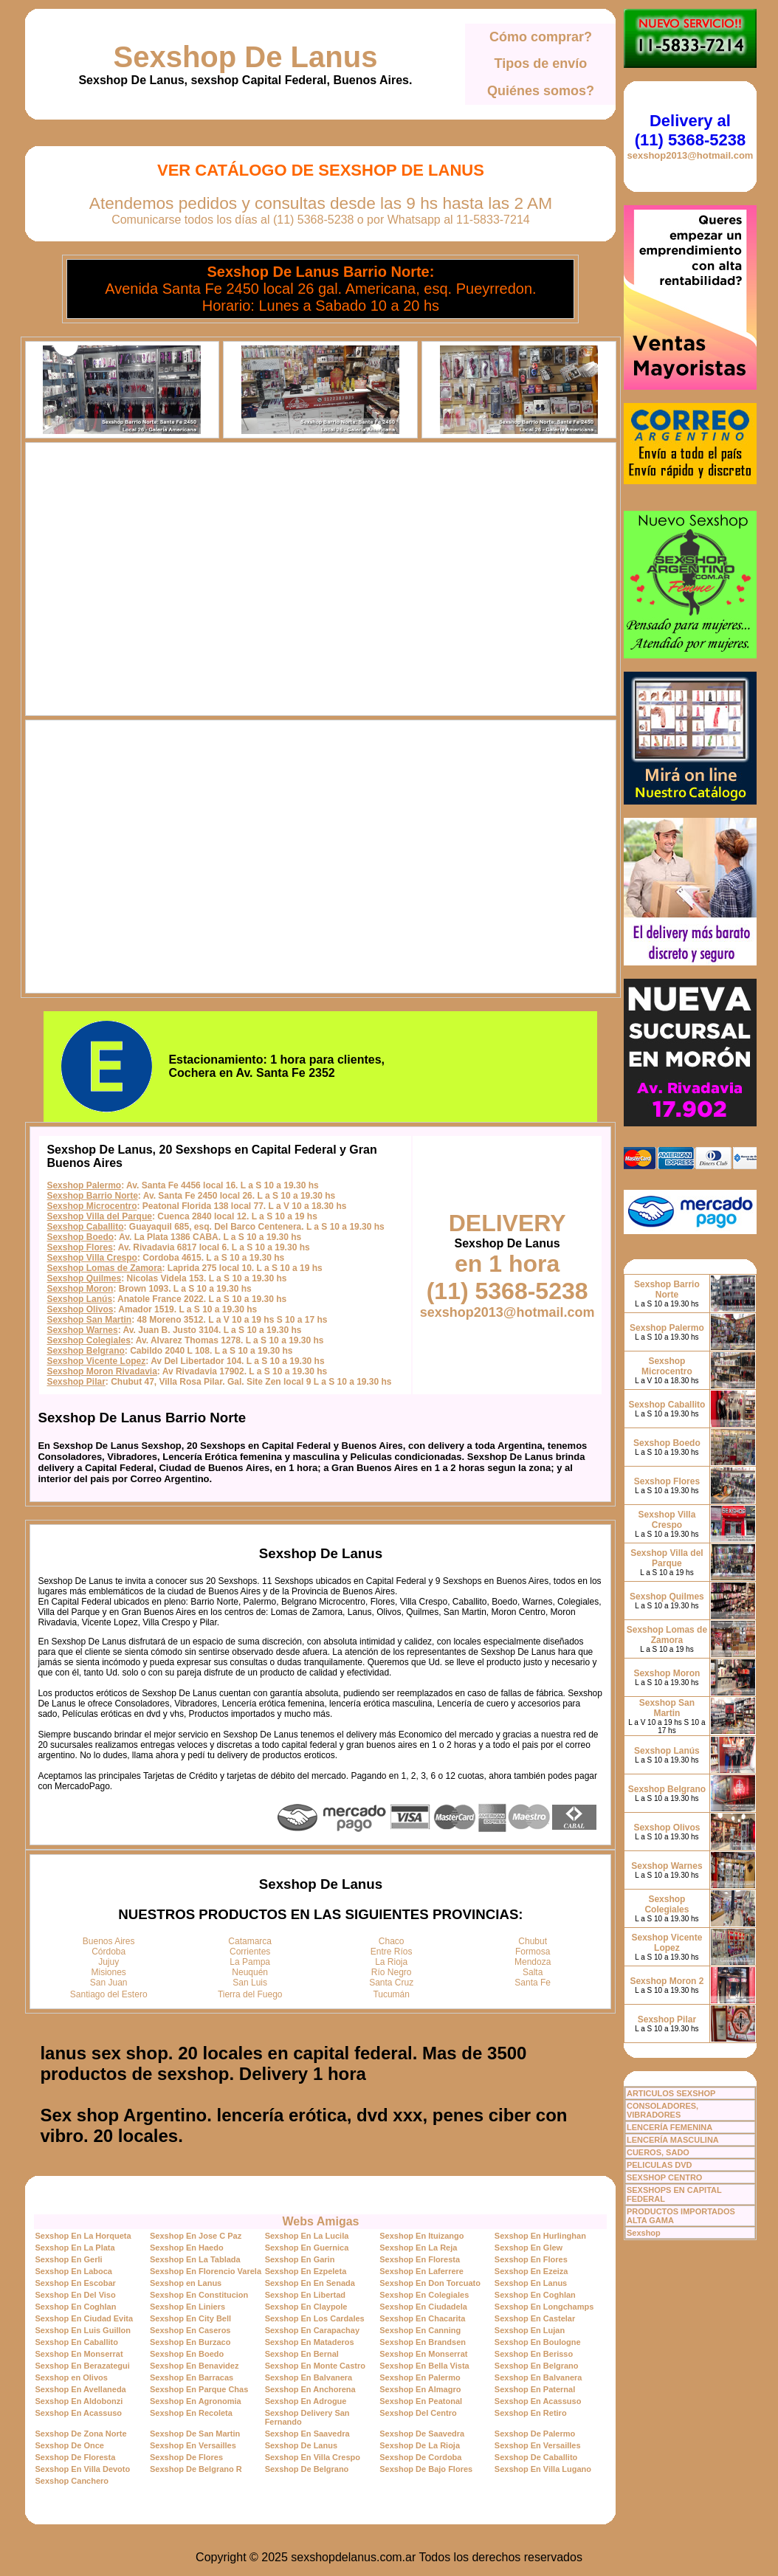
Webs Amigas (320, 2221)
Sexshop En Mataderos (309, 2342)
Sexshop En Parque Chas (199, 2389)
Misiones (109, 1972)
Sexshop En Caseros (190, 2330)
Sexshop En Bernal (302, 2353)
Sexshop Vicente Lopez (96, 1361)
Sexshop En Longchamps (544, 2306)
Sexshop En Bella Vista (424, 2365)
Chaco (392, 1941)
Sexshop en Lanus (185, 2283)
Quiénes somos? (540, 90)
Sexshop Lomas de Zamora (104, 1268)
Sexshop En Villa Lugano (543, 2469)
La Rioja (391, 1962)
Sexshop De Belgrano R (196, 2469)
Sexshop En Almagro (420, 2389)
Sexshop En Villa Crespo (312, 2457)
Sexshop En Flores (531, 2259)
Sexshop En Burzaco (190, 2342)
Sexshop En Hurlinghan (540, 2235)
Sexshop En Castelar (535, 2318)
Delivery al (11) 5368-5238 (690, 130)
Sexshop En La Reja (418, 2247)
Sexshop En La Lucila (307, 2235)
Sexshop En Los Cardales (315, 2318)
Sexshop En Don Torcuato (430, 2283)
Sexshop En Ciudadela (423, 2306)
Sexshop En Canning (420, 2330)
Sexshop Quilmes (84, 1278)
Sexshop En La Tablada (195, 2259)
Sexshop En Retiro (531, 2412)
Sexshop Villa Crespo (92, 1258)
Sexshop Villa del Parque (99, 1216)
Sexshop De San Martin (195, 2433)
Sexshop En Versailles (193, 2445)
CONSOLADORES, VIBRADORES (662, 2110)
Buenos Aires (109, 1941)
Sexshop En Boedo (187, 2353)
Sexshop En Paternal (535, 2389)
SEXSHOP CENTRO (665, 2177)
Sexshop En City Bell (190, 2318)
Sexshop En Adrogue (306, 2401)
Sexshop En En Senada (310, 2283)
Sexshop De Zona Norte (80, 2433)
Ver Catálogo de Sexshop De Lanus (320, 170)
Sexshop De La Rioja (419, 2445)
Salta (533, 1972)
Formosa (532, 1951)
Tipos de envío (541, 63)
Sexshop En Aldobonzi (79, 2401)
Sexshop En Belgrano (537, 2365)
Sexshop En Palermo (419, 2377)
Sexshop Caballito (85, 1227)
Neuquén (250, 1972)
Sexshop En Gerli (68, 2259)
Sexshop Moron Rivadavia (101, 1371)
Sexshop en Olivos (71, 2377)
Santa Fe (532, 1982)
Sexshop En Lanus (531, 2283)
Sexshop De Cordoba (420, 2457)
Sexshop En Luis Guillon (83, 2330)
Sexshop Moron (80, 1289)
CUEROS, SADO (658, 2152)
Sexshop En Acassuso (538, 2401)
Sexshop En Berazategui (82, 2365)
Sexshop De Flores (186, 2457)
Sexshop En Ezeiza (531, 2271)
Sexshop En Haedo (187, 2247)
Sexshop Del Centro (418, 2412)
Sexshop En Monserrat (79, 2353)
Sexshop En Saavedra (307, 2433)
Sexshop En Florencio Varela (205, 2271)
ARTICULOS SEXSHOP (671, 2093)
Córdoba (108, 1951)
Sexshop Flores (79, 1247)
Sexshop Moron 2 (666, 1981)
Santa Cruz (391, 1982)
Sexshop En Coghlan (535, 2294)
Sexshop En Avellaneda (80, 2389)
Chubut (532, 1941)
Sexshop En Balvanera (309, 2377)
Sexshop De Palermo (535, 2433)
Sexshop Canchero (72, 2480)
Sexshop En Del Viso (75, 2294)
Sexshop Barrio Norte (92, 1196)
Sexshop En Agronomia (195, 2401)
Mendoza (532, 1962)
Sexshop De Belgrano (307, 2469)
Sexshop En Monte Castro (315, 2365)
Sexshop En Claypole (306, 2306)
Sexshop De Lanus (246, 57)
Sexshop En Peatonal (420, 2401)
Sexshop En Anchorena (310, 2389)
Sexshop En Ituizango (421, 2235)
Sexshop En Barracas (191, 2377)
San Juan (109, 1982)
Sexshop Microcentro (92, 1206)
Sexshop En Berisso (534, 2353)
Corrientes (250, 1951)
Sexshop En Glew (528, 2247)
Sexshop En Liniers (187, 2306)
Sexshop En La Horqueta (83, 2235)
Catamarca (250, 1941)
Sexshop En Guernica (307, 2247)
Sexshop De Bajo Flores (425, 2469)
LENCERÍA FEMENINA (669, 2127)
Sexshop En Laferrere (421, 2271)
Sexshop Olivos (80, 1309)
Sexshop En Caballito (76, 2342)
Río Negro (391, 1972)
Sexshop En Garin (300, 2259)
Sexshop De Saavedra (421, 2433)
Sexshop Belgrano (85, 1351)
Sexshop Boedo (80, 1237)
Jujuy (108, 1962)
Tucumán (391, 1994)
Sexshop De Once (69, 2445)
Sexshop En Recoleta (191, 2412)
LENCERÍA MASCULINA (673, 2139)
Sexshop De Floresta (75, 2457)
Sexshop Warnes (82, 1330)
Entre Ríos (392, 1951)
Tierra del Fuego (250, 1994)
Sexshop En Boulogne (538, 2342)
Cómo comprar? (540, 37)
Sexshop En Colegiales (424, 2294)
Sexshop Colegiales (88, 1340)
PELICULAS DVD (659, 2164)
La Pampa (250, 1962)
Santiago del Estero (109, 1994)
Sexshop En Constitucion (199, 2294)
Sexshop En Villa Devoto (82, 2469)
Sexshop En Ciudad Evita (84, 2318)
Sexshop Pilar (76, 1382)
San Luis (250, 1982)
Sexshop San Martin (89, 1320)
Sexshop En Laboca (73, 2271)
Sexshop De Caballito (536, 2457)
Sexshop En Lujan (530, 2330)
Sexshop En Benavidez (194, 2365)
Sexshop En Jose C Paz (195, 2235)
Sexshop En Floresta (419, 2259)
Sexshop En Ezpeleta (306, 2271)
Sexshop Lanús (79, 1299)
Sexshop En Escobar (75, 2283)
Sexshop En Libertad (305, 2294)
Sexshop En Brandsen (422, 2342)
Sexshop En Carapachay (312, 2330)
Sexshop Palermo (84, 1185)
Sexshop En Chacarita (422, 2318)
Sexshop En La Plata (74, 2247)
